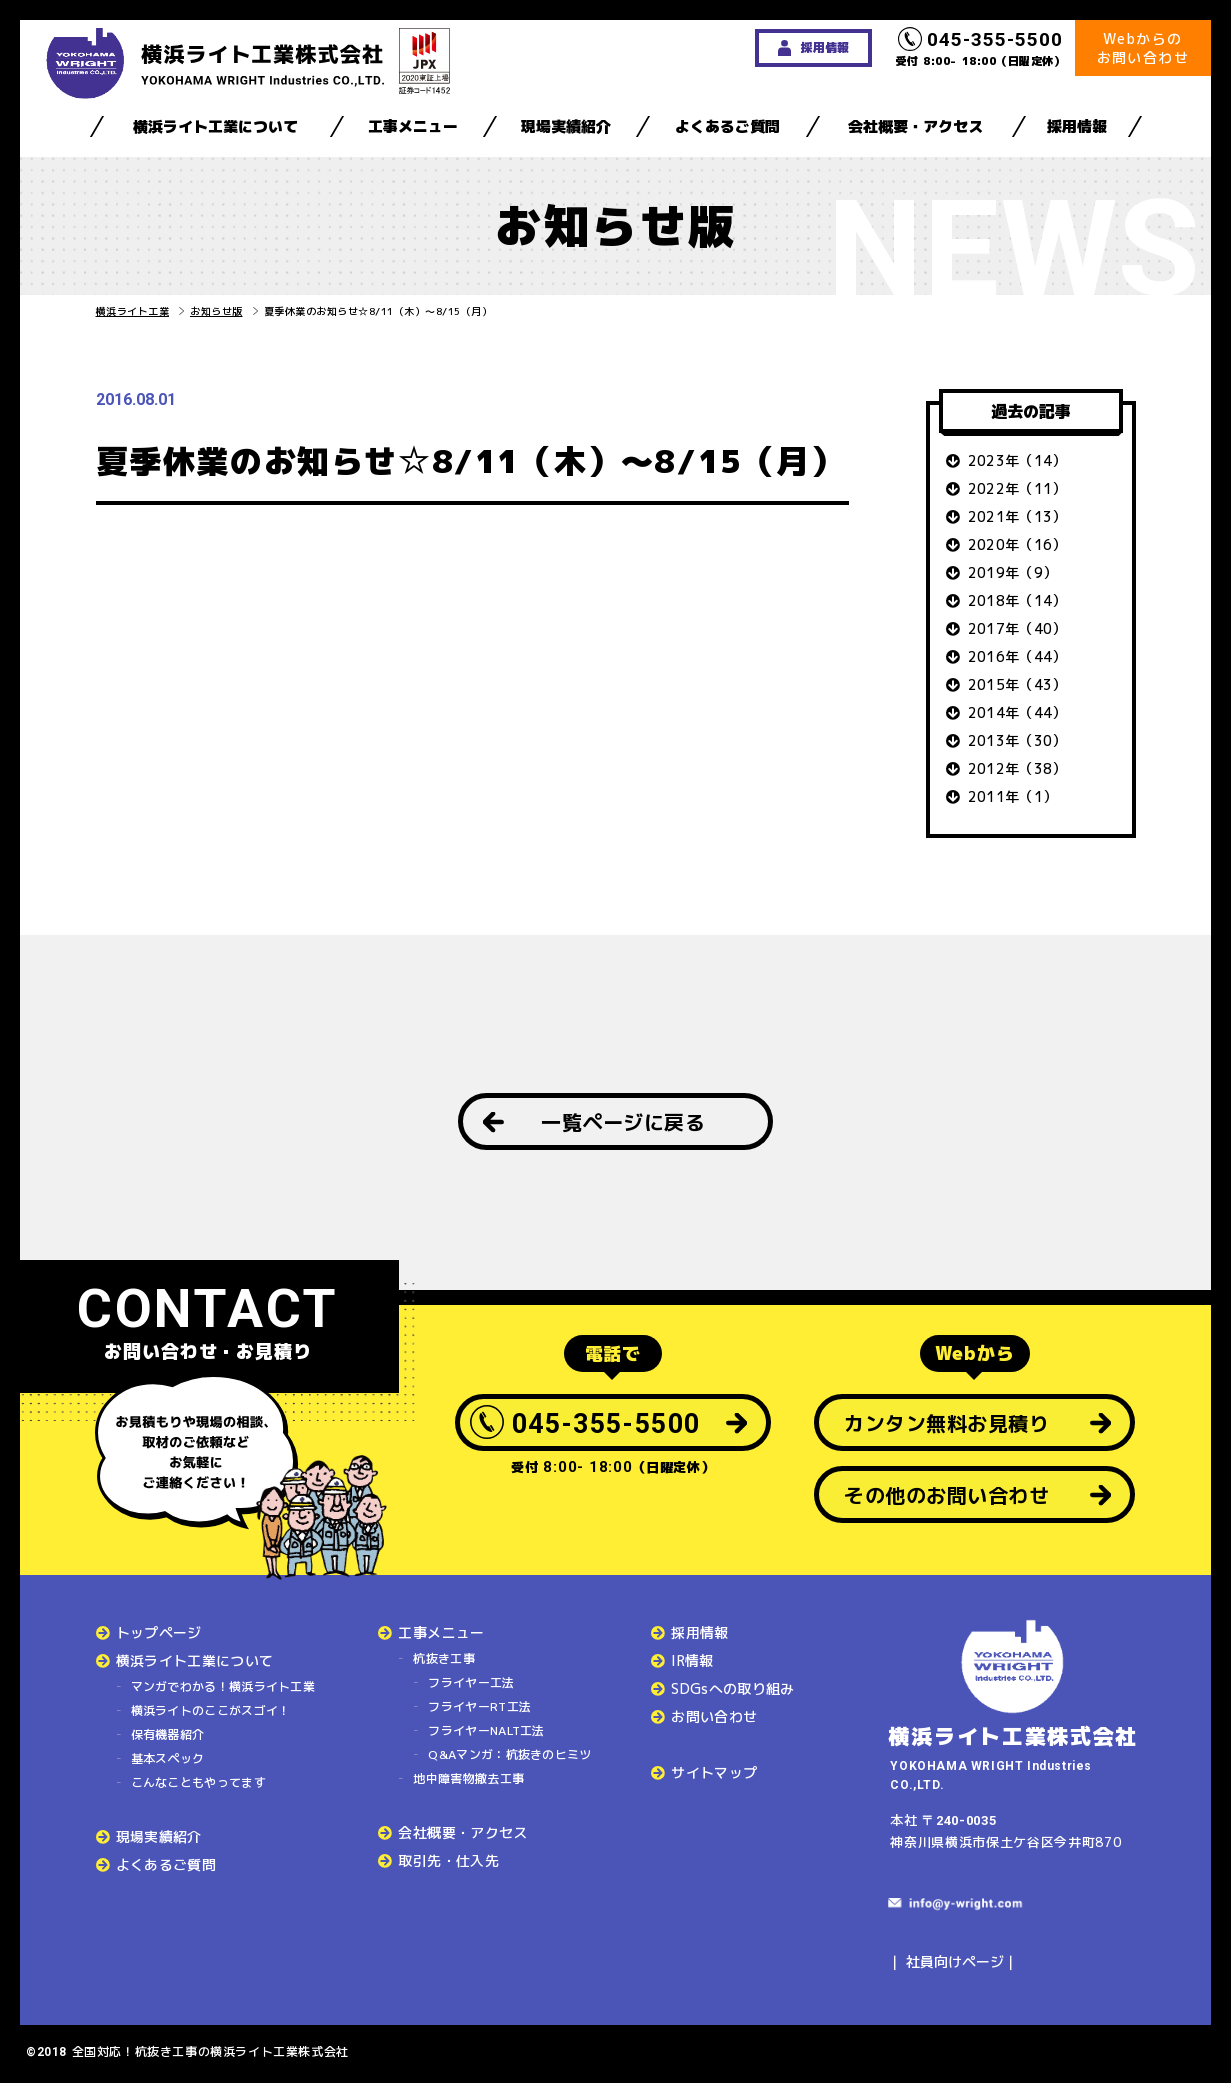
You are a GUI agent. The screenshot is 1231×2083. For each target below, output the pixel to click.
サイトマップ (714, 1772)
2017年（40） (1017, 628)
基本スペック (168, 1758)
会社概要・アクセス (915, 126)
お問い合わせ (714, 1716)
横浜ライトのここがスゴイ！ (211, 1710)
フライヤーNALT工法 (486, 1730)
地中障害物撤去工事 (468, 1778)
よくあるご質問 (727, 126)
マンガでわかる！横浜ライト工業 (223, 1686)
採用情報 (1077, 126)
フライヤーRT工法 (479, 1706)
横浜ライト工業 (133, 311)
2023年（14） (1017, 460)
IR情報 (692, 1660)
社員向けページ (955, 1961)
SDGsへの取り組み (733, 1688)
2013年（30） (1017, 740)
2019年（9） (1013, 572)
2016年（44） (1017, 656)
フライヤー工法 (471, 1682)
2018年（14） (1017, 600)
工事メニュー (413, 126)
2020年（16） (1017, 544)
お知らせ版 (216, 311)
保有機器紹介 (168, 1734)
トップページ (159, 1632)
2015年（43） (1017, 684)
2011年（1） (1013, 796)
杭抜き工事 (444, 1658)
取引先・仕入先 (448, 1860)
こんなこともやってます (198, 1782)
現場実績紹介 (566, 126)
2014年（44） (1017, 712)
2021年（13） (1017, 516)
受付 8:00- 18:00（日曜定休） (981, 48)
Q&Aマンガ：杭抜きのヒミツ (509, 1754)
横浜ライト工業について (215, 126)
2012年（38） (1017, 768)
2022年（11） (1017, 488)
